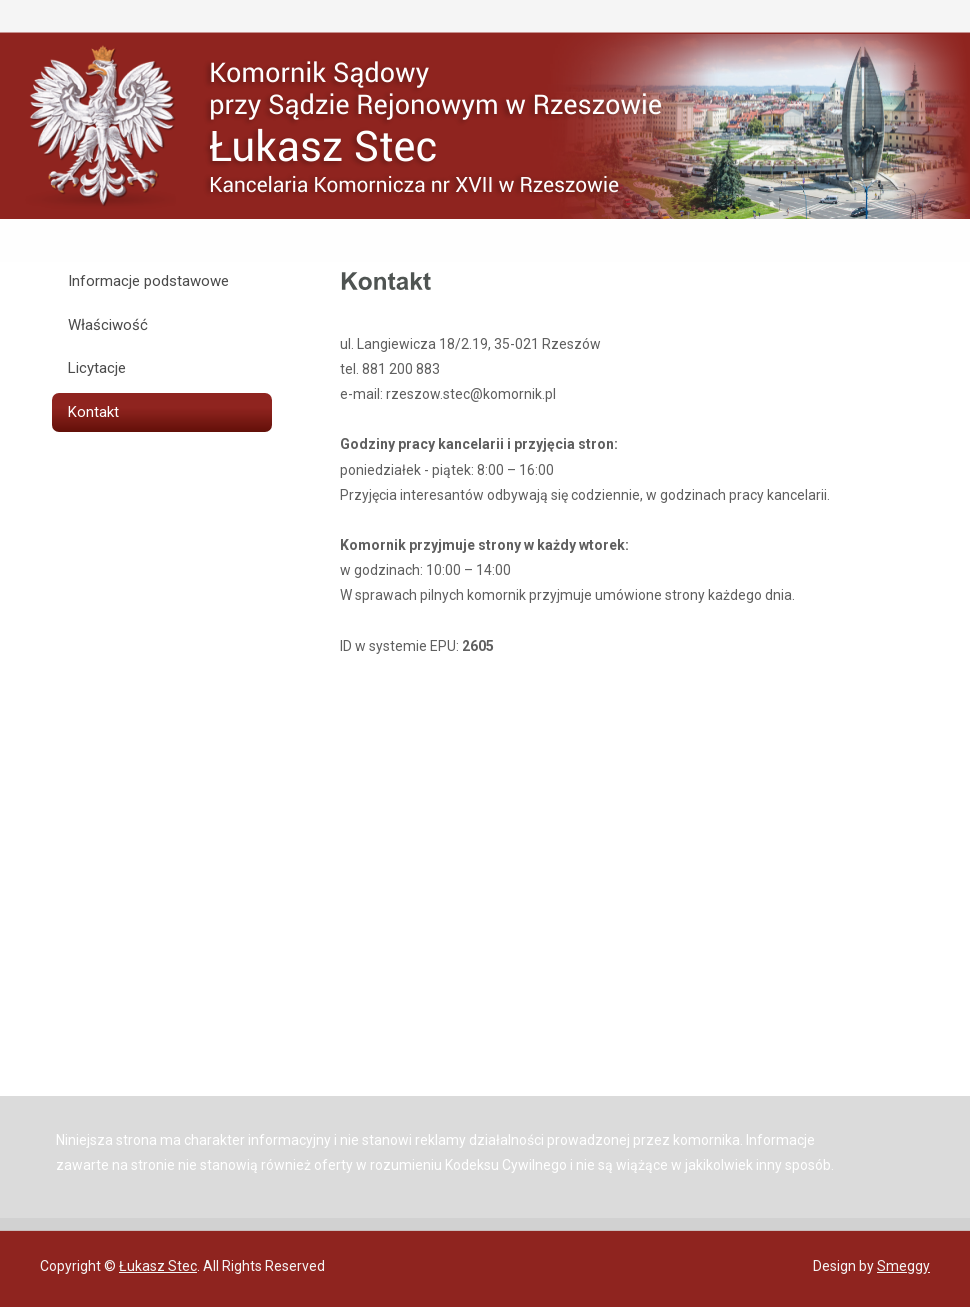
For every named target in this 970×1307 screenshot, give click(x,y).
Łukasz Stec (158, 1266)
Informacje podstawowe (148, 281)
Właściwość (108, 325)
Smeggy (903, 1266)
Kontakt (93, 412)
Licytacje (97, 368)
